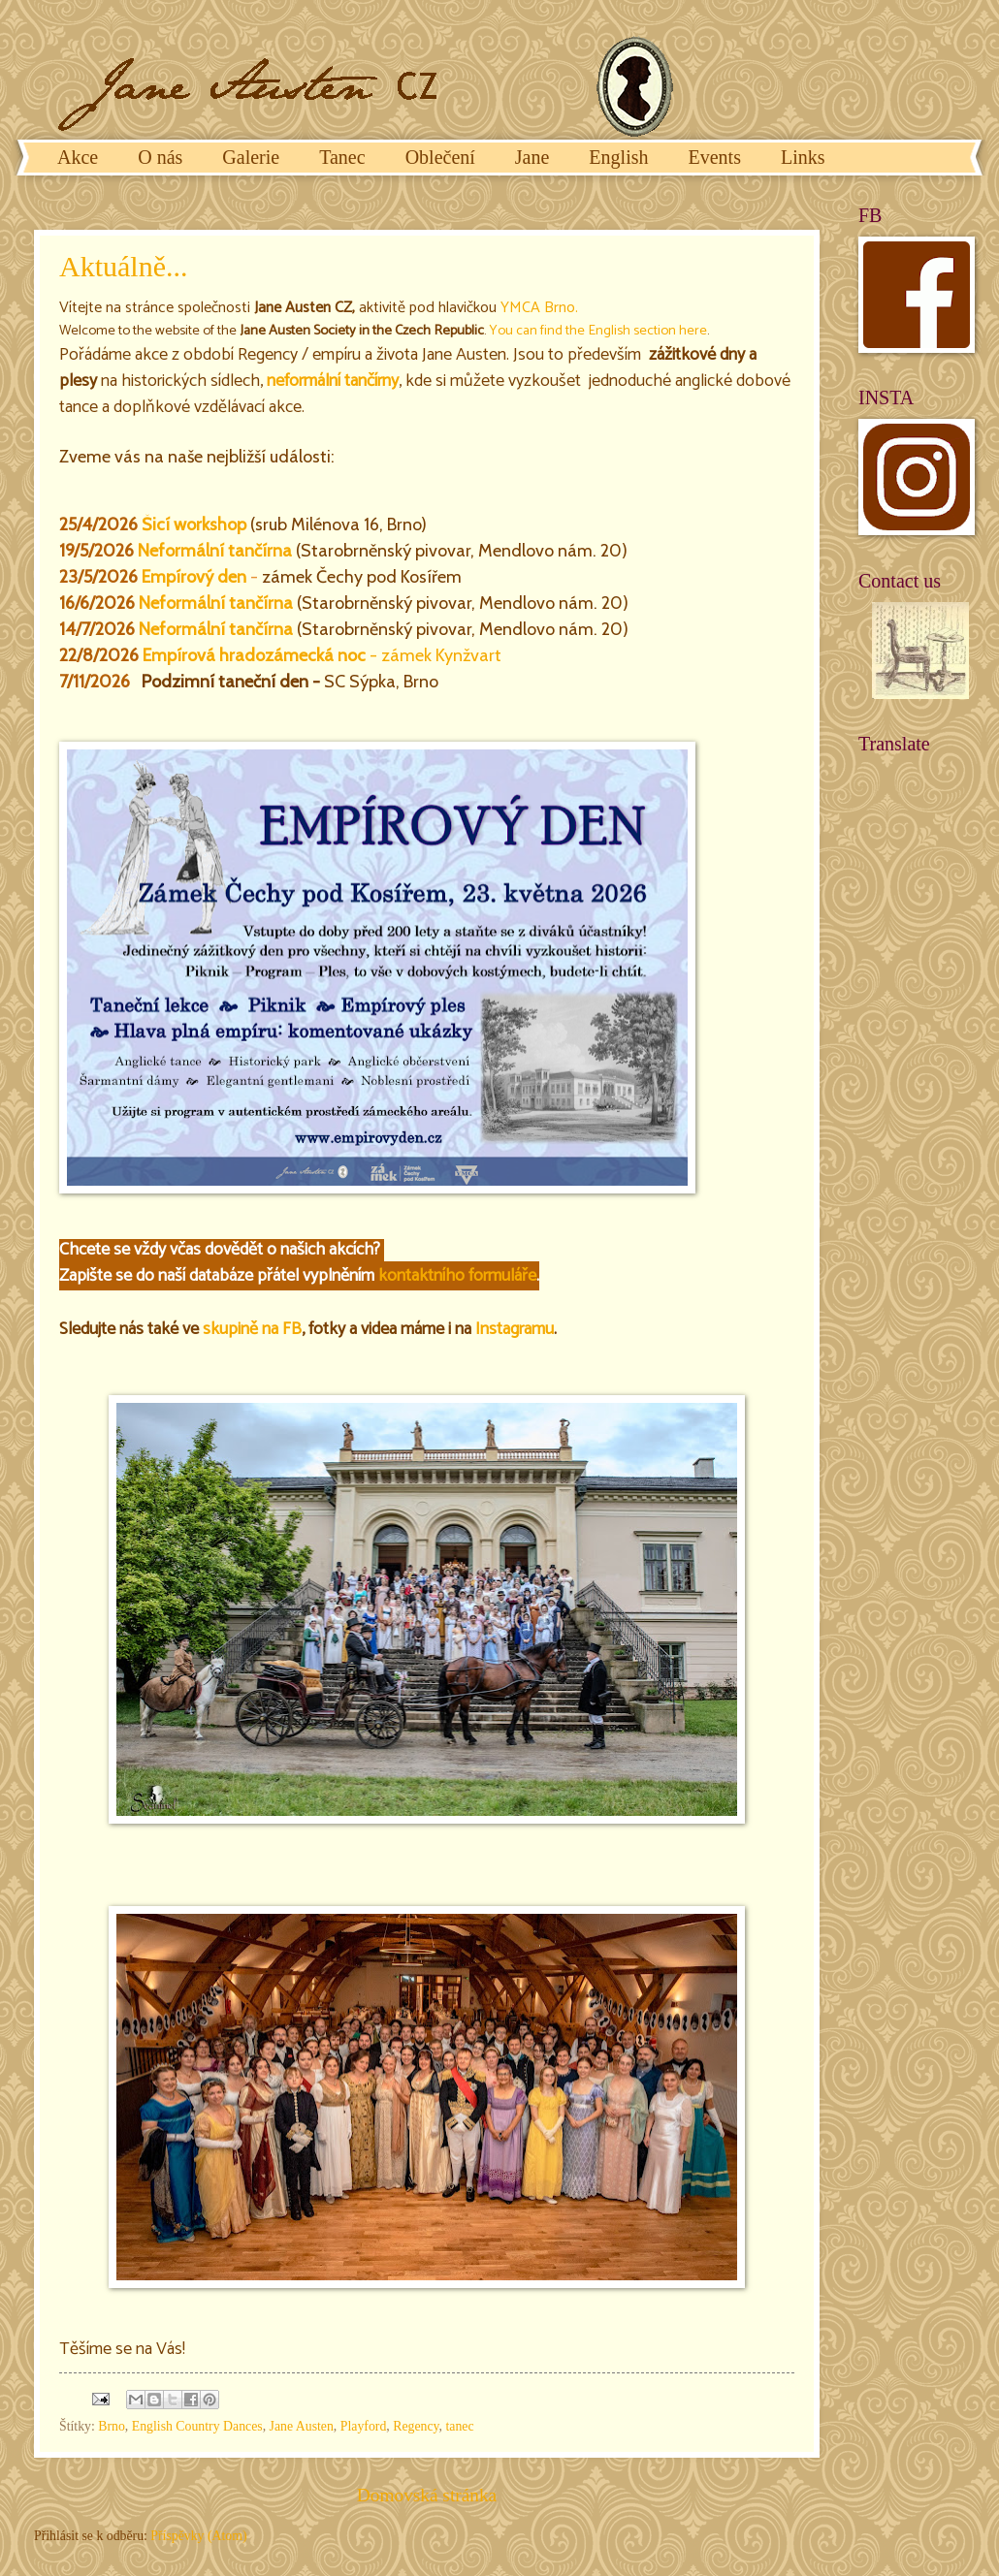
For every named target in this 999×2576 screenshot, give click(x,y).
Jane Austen (302, 2426)
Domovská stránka (427, 2495)
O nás (160, 157)
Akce (77, 157)
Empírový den (194, 577)
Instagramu (514, 1329)
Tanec (342, 157)
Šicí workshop (194, 524)
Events (714, 157)
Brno (557, 308)
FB (292, 1329)
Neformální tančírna (215, 550)
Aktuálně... (123, 266)
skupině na (242, 1329)
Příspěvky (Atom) (198, 2535)
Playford (363, 2426)
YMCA (520, 308)
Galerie (250, 157)
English (618, 157)
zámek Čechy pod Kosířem (362, 577)
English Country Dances (197, 2426)
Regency (415, 2426)
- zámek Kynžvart (322, 655)
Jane (532, 157)
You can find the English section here (598, 330)
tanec (459, 2426)
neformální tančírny (333, 381)
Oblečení (440, 157)
